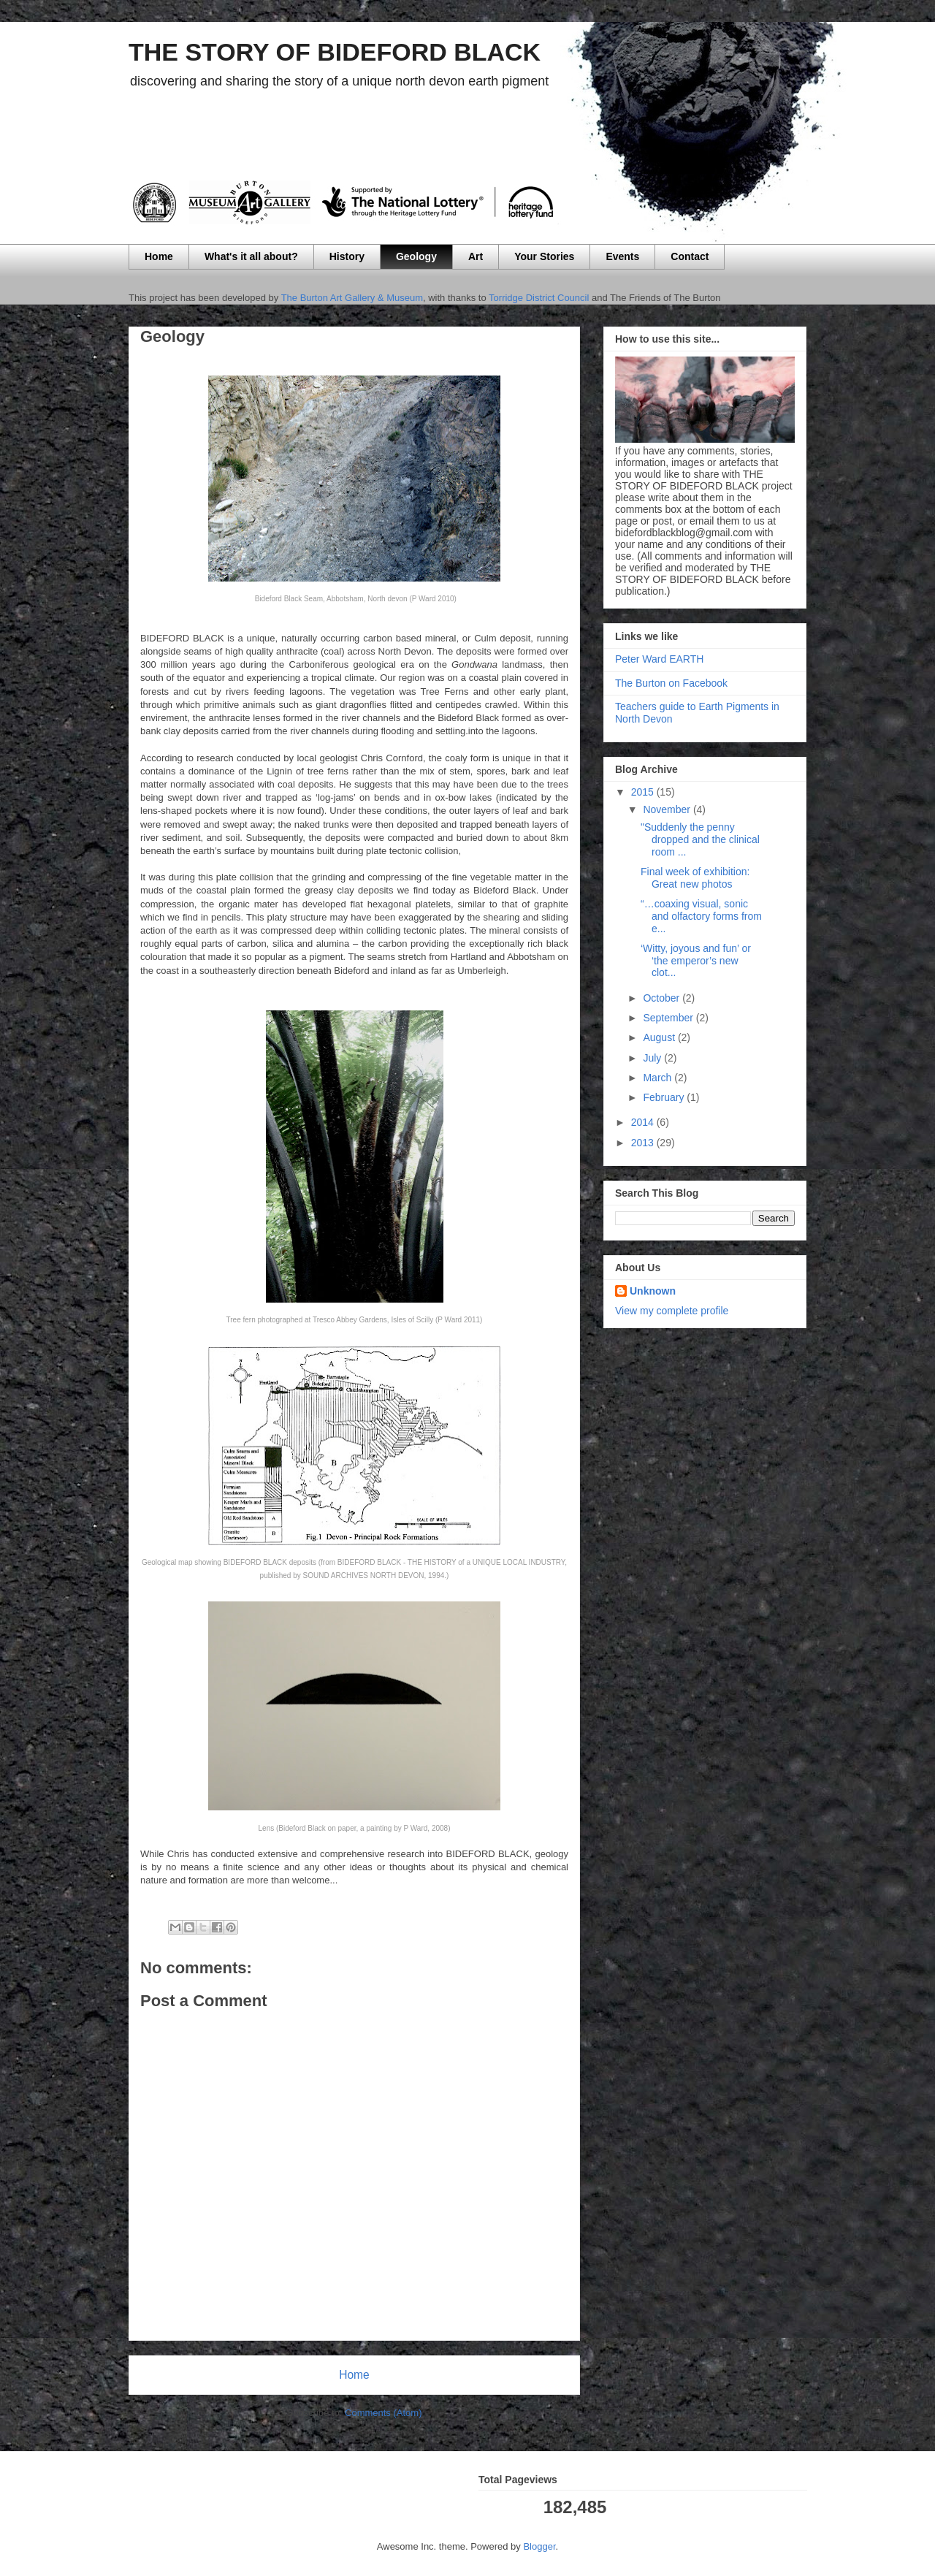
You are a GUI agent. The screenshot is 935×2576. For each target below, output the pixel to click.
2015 (644, 792)
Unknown (653, 1291)
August (660, 1037)
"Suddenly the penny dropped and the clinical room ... (700, 839)
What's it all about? (251, 256)
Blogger (539, 2546)
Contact (690, 256)
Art (475, 256)
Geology (416, 256)
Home (159, 256)
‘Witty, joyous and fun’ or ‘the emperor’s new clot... (696, 960)
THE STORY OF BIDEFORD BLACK (335, 52)
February (665, 1097)
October (662, 998)
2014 (644, 1122)
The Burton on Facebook (671, 683)
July (653, 1058)
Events (622, 256)
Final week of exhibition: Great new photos (695, 878)
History (347, 256)
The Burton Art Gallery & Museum (352, 297)
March (658, 1077)
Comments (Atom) (383, 2412)
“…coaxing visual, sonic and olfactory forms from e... (701, 916)
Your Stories (544, 256)
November (667, 809)
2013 (644, 1142)
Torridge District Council (537, 297)
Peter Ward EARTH (659, 659)
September (669, 1018)
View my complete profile (671, 1310)
